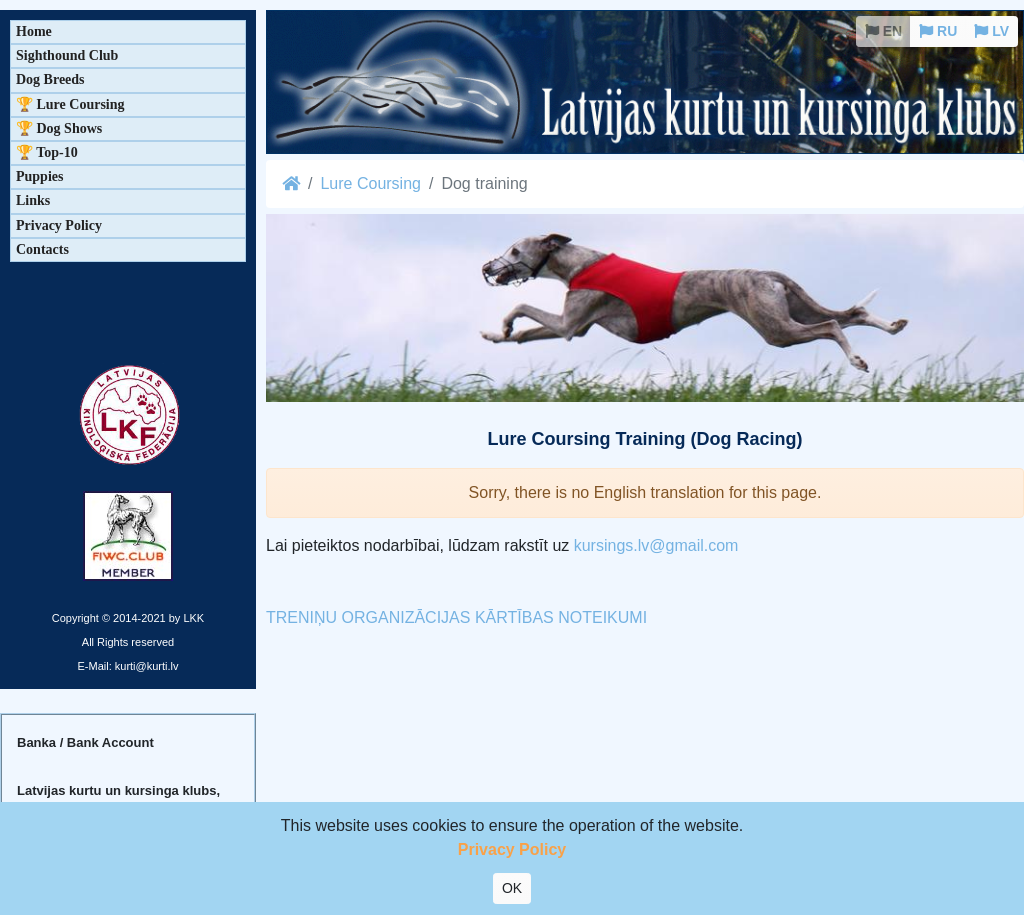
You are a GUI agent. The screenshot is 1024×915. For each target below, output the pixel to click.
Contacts (42, 249)
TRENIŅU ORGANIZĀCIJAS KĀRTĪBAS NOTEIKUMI (456, 617)
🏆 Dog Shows (59, 128)
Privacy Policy (59, 225)
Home (34, 31)
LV (991, 31)
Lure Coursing (370, 183)
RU (938, 31)
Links (33, 200)
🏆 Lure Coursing (70, 104)
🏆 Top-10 (47, 152)
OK (512, 888)
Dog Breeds (50, 79)
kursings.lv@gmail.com (656, 545)
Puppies (39, 176)
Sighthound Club (67, 55)
